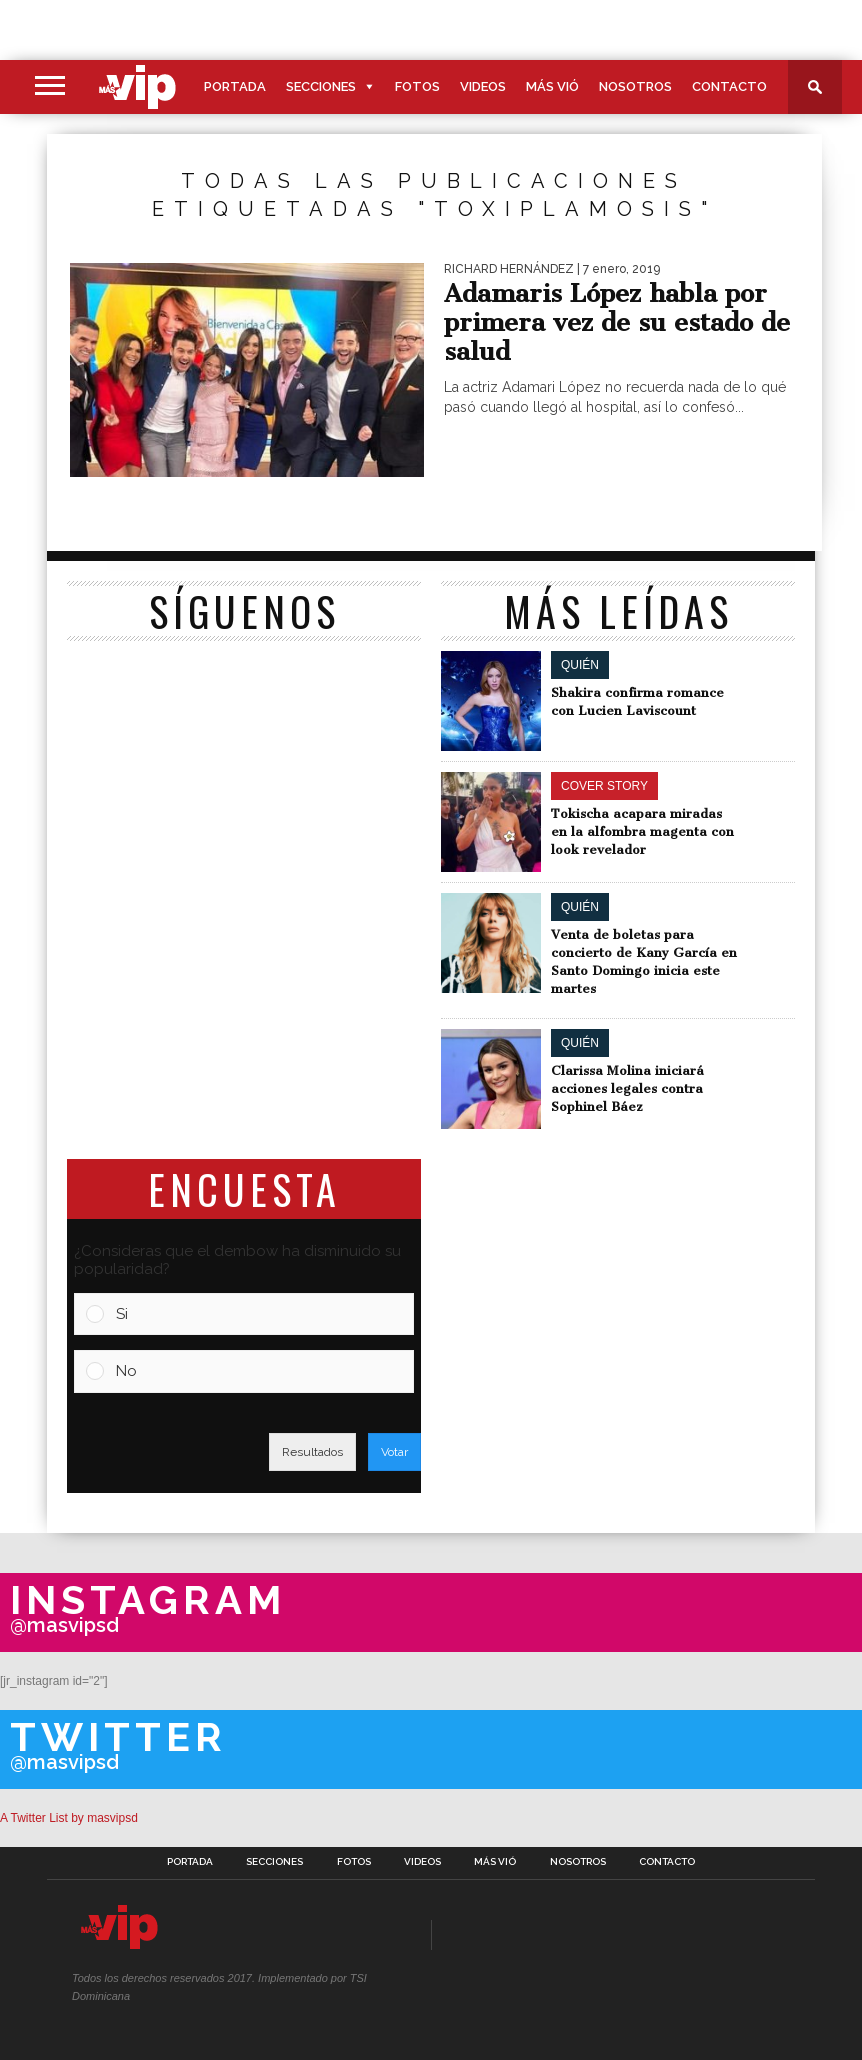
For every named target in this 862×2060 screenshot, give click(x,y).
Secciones (321, 86)
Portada (235, 86)
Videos (483, 86)
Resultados (312, 1452)
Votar (394, 1452)
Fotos (417, 86)
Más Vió (552, 86)
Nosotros (635, 86)
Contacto (729, 86)
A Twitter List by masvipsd (69, 1818)
